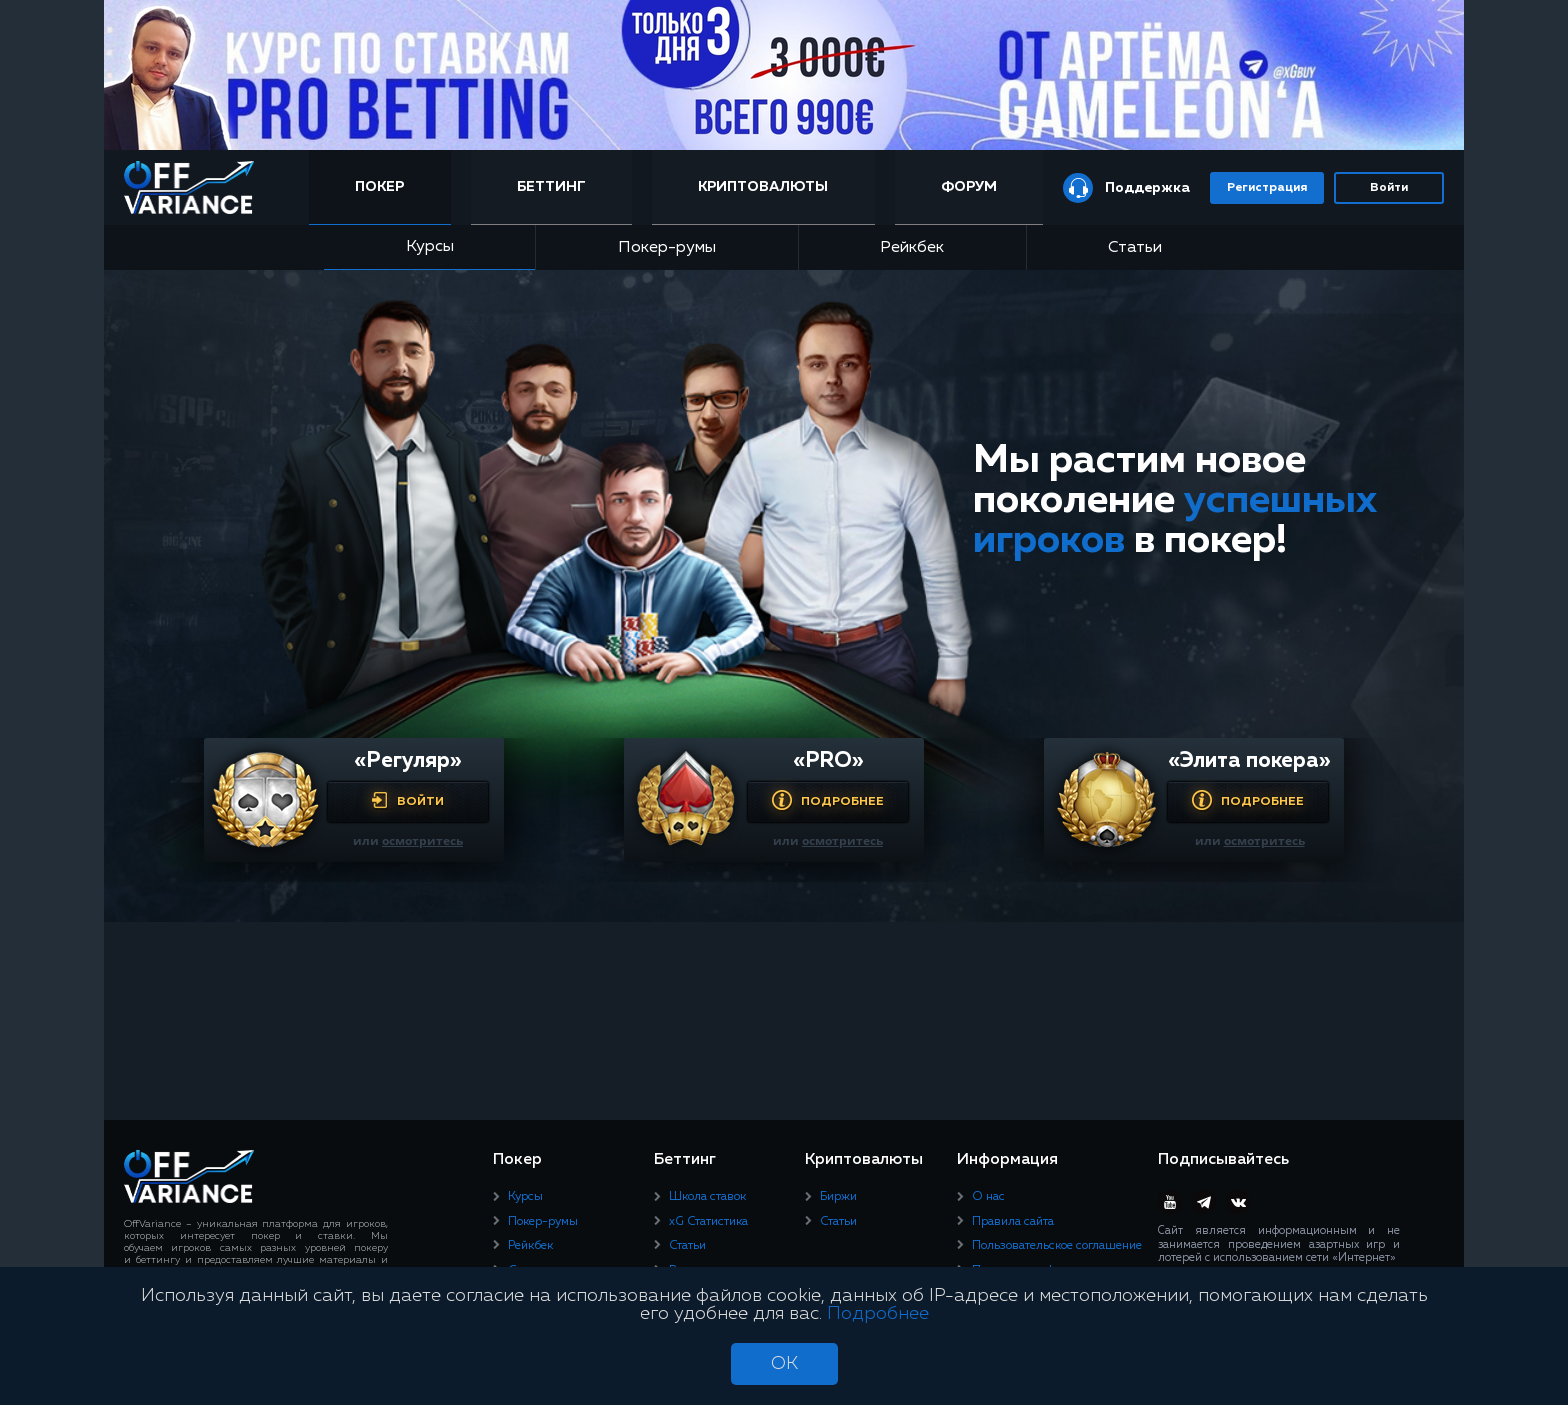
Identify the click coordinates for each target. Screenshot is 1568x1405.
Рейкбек (912, 248)
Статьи (1135, 248)
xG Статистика (708, 1222)
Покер (379, 187)
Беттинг (551, 187)
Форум (969, 187)
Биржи (838, 1197)
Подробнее (821, 802)
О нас (988, 1197)
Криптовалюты (763, 187)
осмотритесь (422, 840)
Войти (1389, 188)
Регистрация (1267, 188)
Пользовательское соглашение (1057, 1246)
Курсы (430, 247)
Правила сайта (1013, 1222)
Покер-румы (667, 248)
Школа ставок (707, 1197)
